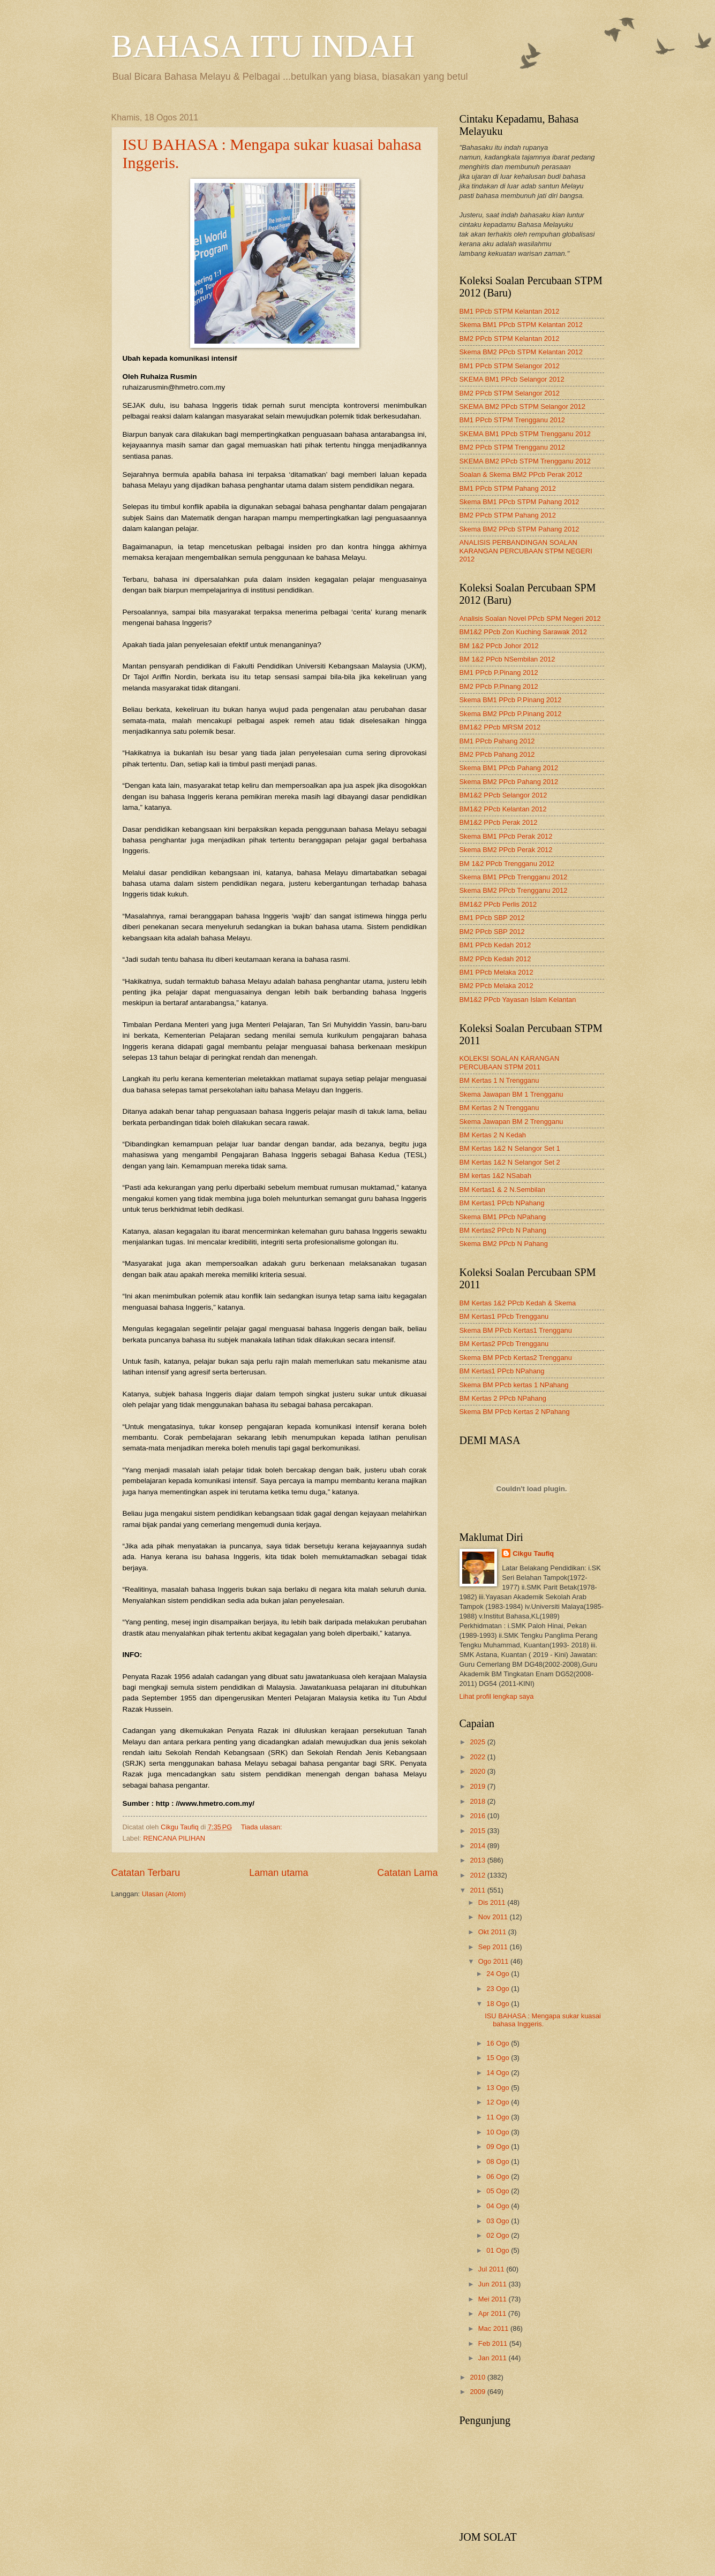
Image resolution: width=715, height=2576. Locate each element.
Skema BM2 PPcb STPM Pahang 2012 (519, 529)
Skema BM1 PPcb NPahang (503, 1217)
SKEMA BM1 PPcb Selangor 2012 (512, 379)
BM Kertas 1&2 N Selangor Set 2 (510, 1162)
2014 (478, 1846)
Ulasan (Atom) (164, 1894)
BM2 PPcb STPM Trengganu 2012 (513, 447)
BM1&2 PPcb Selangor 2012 (503, 795)
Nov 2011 (494, 1917)
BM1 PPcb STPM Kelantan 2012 (510, 311)
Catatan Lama (407, 1872)
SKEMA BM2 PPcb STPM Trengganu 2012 (525, 461)
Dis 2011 (492, 1902)
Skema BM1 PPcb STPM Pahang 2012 (519, 502)
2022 (478, 1757)
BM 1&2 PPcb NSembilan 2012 (507, 659)
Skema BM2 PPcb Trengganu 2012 (514, 890)
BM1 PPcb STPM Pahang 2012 (508, 488)
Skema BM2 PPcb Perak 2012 (506, 850)
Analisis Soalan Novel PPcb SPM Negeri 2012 (530, 618)
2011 (478, 1890)
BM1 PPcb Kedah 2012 (495, 945)
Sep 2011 (494, 1947)
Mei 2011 (493, 2299)
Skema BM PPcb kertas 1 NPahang (514, 1385)
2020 (478, 1771)
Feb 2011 (493, 2343)
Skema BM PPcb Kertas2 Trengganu (516, 1358)
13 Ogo (498, 2088)
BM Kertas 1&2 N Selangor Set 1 (510, 1148)
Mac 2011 (494, 2328)
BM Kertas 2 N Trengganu (499, 1108)
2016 (478, 1816)
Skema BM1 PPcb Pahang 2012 (509, 768)
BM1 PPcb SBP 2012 (492, 918)
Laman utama (278, 1872)
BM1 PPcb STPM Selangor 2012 (510, 366)
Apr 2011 (493, 2313)
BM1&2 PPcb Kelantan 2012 (503, 809)
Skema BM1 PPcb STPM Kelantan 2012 (521, 325)
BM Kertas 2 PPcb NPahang (503, 1398)
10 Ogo (498, 2132)
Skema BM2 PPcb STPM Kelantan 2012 (521, 352)
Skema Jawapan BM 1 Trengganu (511, 1094)
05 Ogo (498, 2191)
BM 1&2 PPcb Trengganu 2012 (507, 864)
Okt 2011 (493, 1932)
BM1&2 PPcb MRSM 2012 (500, 727)
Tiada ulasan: (262, 1827)
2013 (478, 1860)
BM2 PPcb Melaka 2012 (496, 986)
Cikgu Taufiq (533, 1553)
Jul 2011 (492, 2269)
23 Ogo (498, 1989)
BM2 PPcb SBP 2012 (492, 932)
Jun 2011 (493, 2284)
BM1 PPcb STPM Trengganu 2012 (513, 420)
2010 (478, 2377)
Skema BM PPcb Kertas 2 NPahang (515, 1412)
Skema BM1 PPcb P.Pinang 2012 (511, 700)
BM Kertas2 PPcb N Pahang (503, 1230)
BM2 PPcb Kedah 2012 (495, 959)
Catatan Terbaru (145, 1872)
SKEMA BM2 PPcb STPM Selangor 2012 (522, 406)
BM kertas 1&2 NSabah (496, 1176)
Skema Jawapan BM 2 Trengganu (511, 1122)
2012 (478, 1875)
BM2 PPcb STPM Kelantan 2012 (510, 339)
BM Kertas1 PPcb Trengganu (504, 1316)
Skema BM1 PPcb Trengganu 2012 (514, 877)
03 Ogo (498, 2221)
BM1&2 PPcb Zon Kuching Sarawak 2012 (523, 632)
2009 (478, 2392)
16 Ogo (498, 2043)
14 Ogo (498, 2073)
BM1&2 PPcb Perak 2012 (499, 822)
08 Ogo (498, 2161)
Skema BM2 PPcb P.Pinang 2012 (511, 714)
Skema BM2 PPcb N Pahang (504, 1244)
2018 (478, 1801)
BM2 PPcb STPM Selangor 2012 (510, 393)
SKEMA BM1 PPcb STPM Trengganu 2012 (525, 434)
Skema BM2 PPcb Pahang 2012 (509, 782)
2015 (478, 1831)
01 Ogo (498, 2250)
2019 (478, 1786)
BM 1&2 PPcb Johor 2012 (499, 646)
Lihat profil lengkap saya (497, 1696)
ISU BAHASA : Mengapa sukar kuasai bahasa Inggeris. (543, 2020)
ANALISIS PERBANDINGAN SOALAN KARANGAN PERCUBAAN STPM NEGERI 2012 (526, 550)
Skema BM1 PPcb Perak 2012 (506, 836)
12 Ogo (498, 2102)
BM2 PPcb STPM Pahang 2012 (508, 515)
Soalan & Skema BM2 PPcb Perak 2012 (521, 474)
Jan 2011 (493, 2358)
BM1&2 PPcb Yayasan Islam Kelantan (518, 1000)
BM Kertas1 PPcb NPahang (502, 1203)
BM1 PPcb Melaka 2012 (496, 972)
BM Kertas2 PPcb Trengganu (504, 1344)
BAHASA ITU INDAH (263, 46)
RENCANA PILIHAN (174, 1838)
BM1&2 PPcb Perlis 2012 (498, 904)
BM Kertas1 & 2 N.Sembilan (502, 1190)
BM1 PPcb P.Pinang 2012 (499, 672)
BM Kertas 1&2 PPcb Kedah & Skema (518, 1303)
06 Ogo (498, 2176)
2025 (478, 1742)
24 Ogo (498, 1974)
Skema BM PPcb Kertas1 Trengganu (516, 1330)
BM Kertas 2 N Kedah (493, 1135)
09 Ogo (498, 2146)
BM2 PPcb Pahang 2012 (497, 754)
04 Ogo (498, 2206)
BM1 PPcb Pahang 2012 (497, 741)
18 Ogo (498, 2004)
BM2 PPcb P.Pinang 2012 (499, 686)
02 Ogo (498, 2235)
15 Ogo (498, 2058)
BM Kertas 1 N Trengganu (499, 1080)
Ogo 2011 (494, 1961)
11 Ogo (498, 2117)
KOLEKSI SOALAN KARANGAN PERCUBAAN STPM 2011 (510, 1062)
